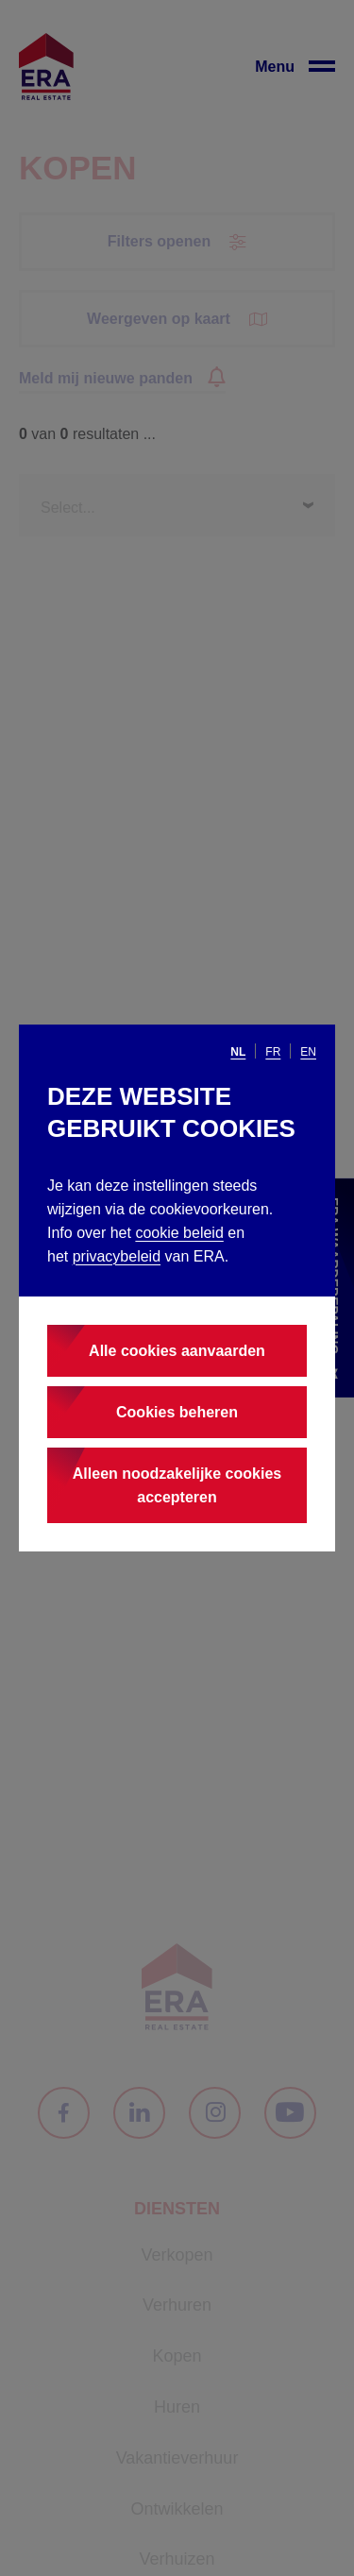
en (308, 1052)
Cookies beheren (177, 1412)
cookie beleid (179, 1233)
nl (237, 1052)
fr (272, 1052)
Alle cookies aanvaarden (177, 1351)
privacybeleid (116, 1256)
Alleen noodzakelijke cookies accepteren (177, 1485)
